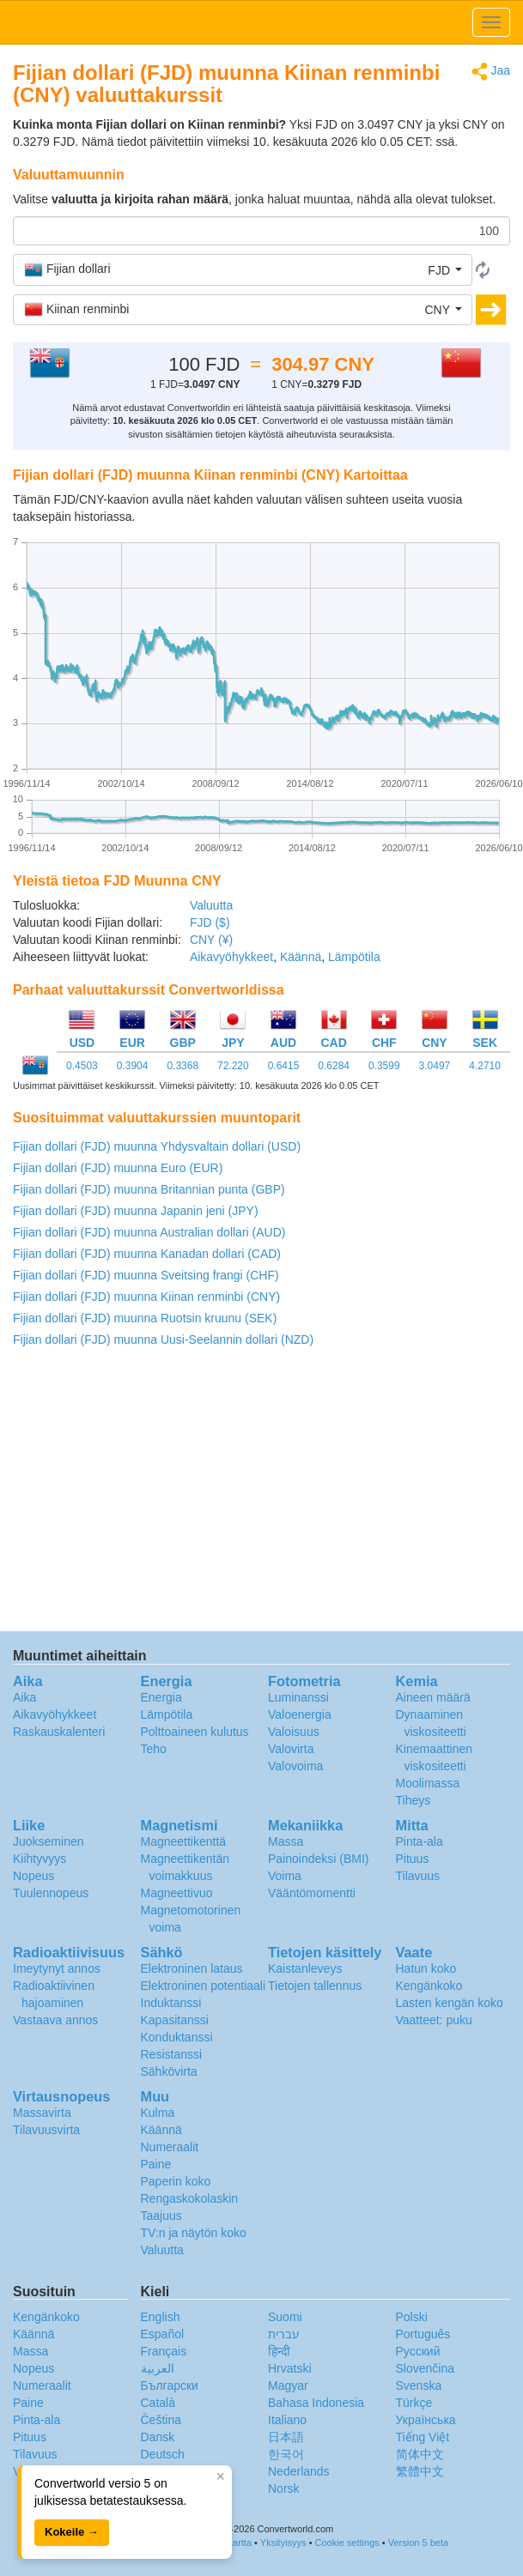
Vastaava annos (55, 2020)
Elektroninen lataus (192, 1968)
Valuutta (211, 905)
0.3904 (133, 1066)
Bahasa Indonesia (316, 2403)
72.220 (233, 1066)
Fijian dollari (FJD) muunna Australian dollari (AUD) (149, 1232)
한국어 (286, 2454)
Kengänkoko (429, 1985)
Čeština (161, 2420)
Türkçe (414, 2403)
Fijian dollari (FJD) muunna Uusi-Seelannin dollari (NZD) (163, 1339)
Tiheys (413, 1800)
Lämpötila (354, 957)
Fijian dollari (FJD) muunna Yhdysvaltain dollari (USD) (157, 1146)
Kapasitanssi (175, 2020)
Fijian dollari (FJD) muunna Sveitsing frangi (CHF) (146, 1275)
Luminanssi (298, 1697)
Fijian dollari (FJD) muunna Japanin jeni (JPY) (135, 1211)
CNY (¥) (211, 939)
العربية (157, 2368)
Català (158, 2403)
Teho (154, 1749)
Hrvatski (290, 2368)
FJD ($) (210, 922)
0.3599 (384, 1066)
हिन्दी (279, 2351)
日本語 (286, 2437)
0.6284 (334, 1066)
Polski (412, 2317)
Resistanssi (172, 2054)
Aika (24, 1697)
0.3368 (182, 1066)
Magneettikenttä (184, 1841)
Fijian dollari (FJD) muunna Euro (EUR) (117, 1168)
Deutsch (163, 2454)
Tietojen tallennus (315, 1985)
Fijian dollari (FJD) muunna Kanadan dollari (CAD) (147, 1254)
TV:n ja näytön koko (193, 2233)
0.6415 (284, 1066)
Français (164, 2351)
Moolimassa (428, 1783)
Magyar (288, 2385)
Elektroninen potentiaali (203, 1985)
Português (423, 2334)
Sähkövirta (169, 2071)
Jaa (490, 72)
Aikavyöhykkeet (231, 957)
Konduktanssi (177, 2037)
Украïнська (426, 2420)
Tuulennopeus (50, 1893)
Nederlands (299, 2471)
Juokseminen (48, 1841)
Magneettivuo (177, 1893)
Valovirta (290, 1749)
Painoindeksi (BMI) (318, 1858)
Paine (156, 2164)
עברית (284, 2334)
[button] (242, 269)
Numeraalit (170, 2147)
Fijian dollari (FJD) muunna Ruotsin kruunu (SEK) (145, 1318)
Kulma (158, 2112)
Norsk (284, 2488)
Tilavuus (418, 1876)
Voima (284, 1876)
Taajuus (161, 2215)
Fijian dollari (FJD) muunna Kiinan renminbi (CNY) (146, 1296)
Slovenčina (425, 2368)
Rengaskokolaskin (190, 2198)
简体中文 (420, 2454)
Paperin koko (176, 2181)
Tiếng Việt (423, 2437)
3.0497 (435, 1066)
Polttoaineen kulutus (195, 1731)
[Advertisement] (260, 1494)
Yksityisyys (283, 2542)
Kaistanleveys (305, 1968)
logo (261, 22)
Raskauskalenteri (59, 1731)
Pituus (412, 1858)
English (160, 2317)
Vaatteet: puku (434, 2020)
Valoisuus (293, 1731)
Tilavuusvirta (46, 2130)
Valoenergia (299, 1714)
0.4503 (82, 1066)
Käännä (300, 957)
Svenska (419, 2385)
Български (169, 2385)
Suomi (285, 2317)
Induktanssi (171, 2003)
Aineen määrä (433, 1697)
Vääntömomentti (312, 1893)
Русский (418, 2351)
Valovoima (295, 1766)
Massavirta (42, 2112)
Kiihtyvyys (39, 1858)
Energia (161, 1697)
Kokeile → (72, 2531)
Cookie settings (347, 2542)
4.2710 (485, 1066)
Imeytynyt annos (56, 1968)
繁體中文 (420, 2471)
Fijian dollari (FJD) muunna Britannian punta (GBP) (149, 1189)
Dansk (158, 2437)
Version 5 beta (418, 2542)
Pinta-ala (419, 1841)
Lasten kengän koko (449, 2003)
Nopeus (33, 1876)
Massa (285, 1841)
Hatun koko (426, 1968)
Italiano (287, 2420)
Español (163, 2334)
